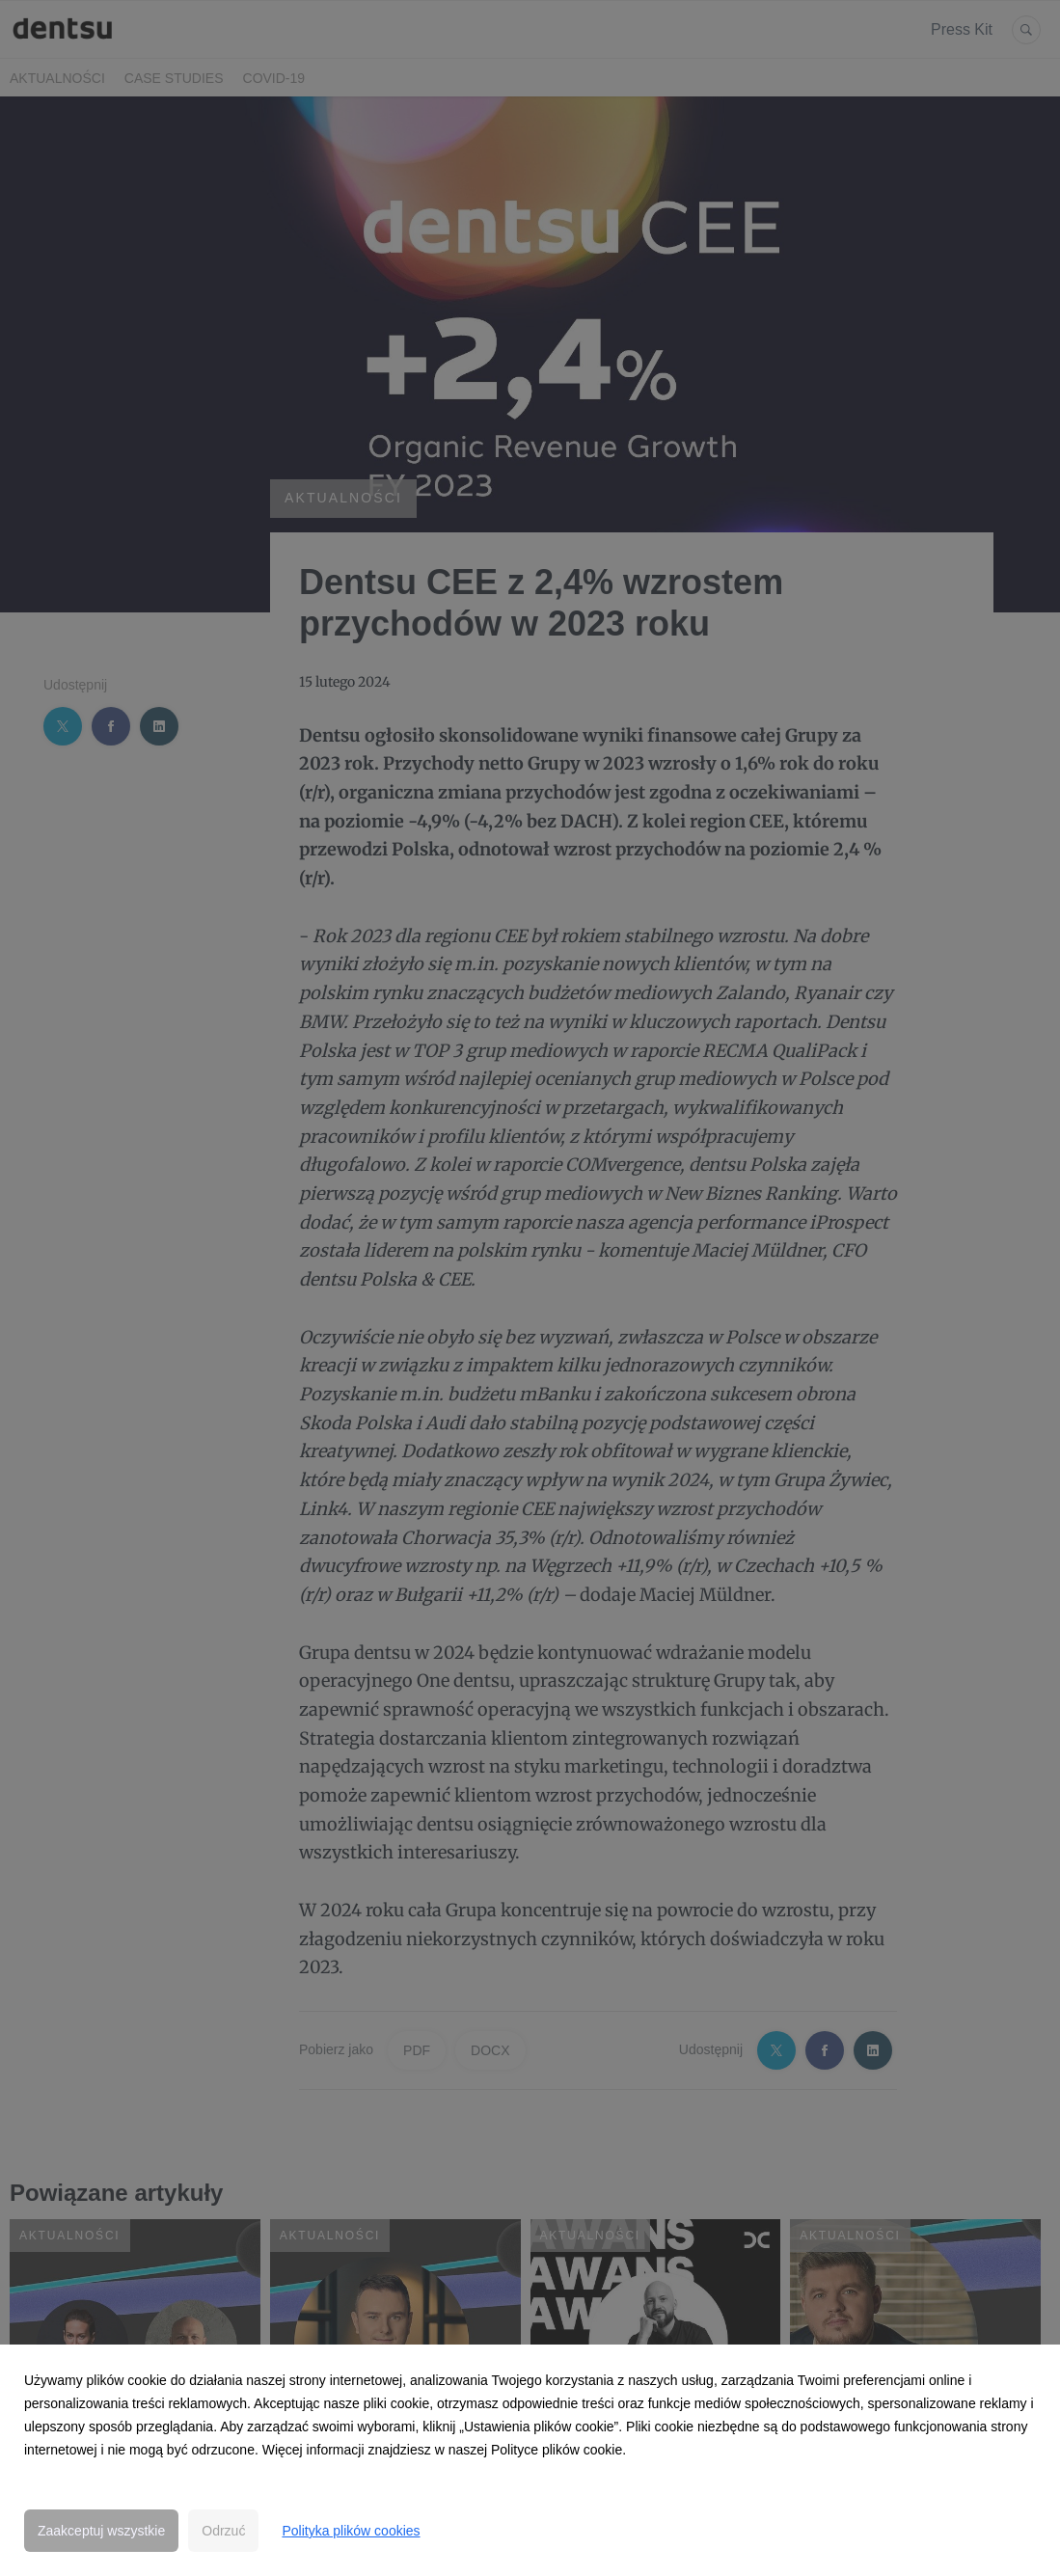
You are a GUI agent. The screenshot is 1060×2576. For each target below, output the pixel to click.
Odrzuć (223, 2530)
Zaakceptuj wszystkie (101, 2530)
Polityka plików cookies (351, 2530)
